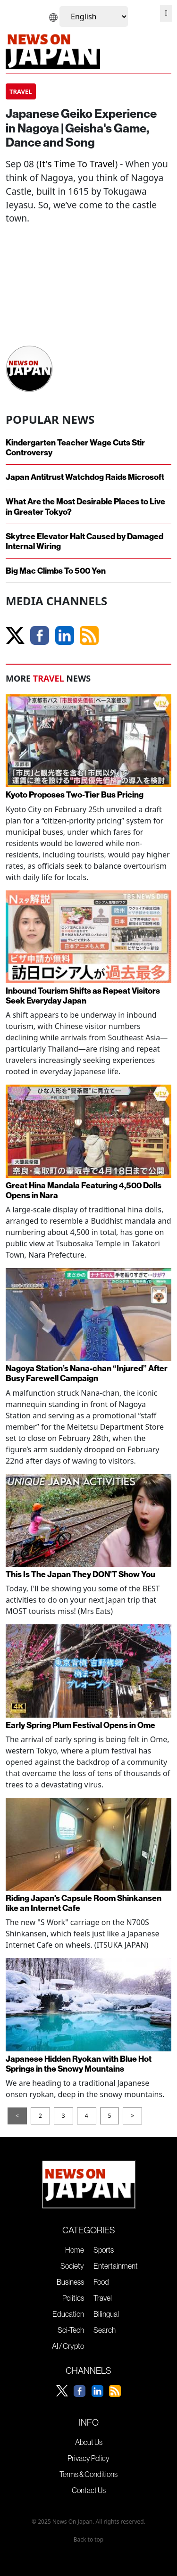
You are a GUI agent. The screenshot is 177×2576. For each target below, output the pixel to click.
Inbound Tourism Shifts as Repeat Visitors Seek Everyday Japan (83, 995)
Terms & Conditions (88, 2474)
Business (70, 2282)
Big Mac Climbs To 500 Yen (56, 570)
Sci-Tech (71, 2330)
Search (104, 2330)
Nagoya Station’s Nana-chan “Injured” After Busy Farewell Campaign (87, 1373)
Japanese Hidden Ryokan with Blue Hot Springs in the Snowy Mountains (79, 2063)
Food (101, 2282)
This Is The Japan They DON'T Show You (80, 1574)
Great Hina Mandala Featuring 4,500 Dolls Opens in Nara (83, 1190)
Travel (102, 2298)
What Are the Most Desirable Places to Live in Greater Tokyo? (85, 506)
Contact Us (89, 2490)
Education (68, 2314)
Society (72, 2266)
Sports (103, 2250)
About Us (88, 2442)
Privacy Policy (88, 2458)
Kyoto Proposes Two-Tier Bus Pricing (74, 794)
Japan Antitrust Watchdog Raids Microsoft (85, 476)
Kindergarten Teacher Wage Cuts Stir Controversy (75, 447)
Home (74, 2250)
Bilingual (106, 2314)
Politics (73, 2298)
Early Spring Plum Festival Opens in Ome (80, 1725)
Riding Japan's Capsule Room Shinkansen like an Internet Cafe (83, 1903)
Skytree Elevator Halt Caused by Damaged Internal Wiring (84, 541)
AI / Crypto (68, 2346)
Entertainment (115, 2266)
